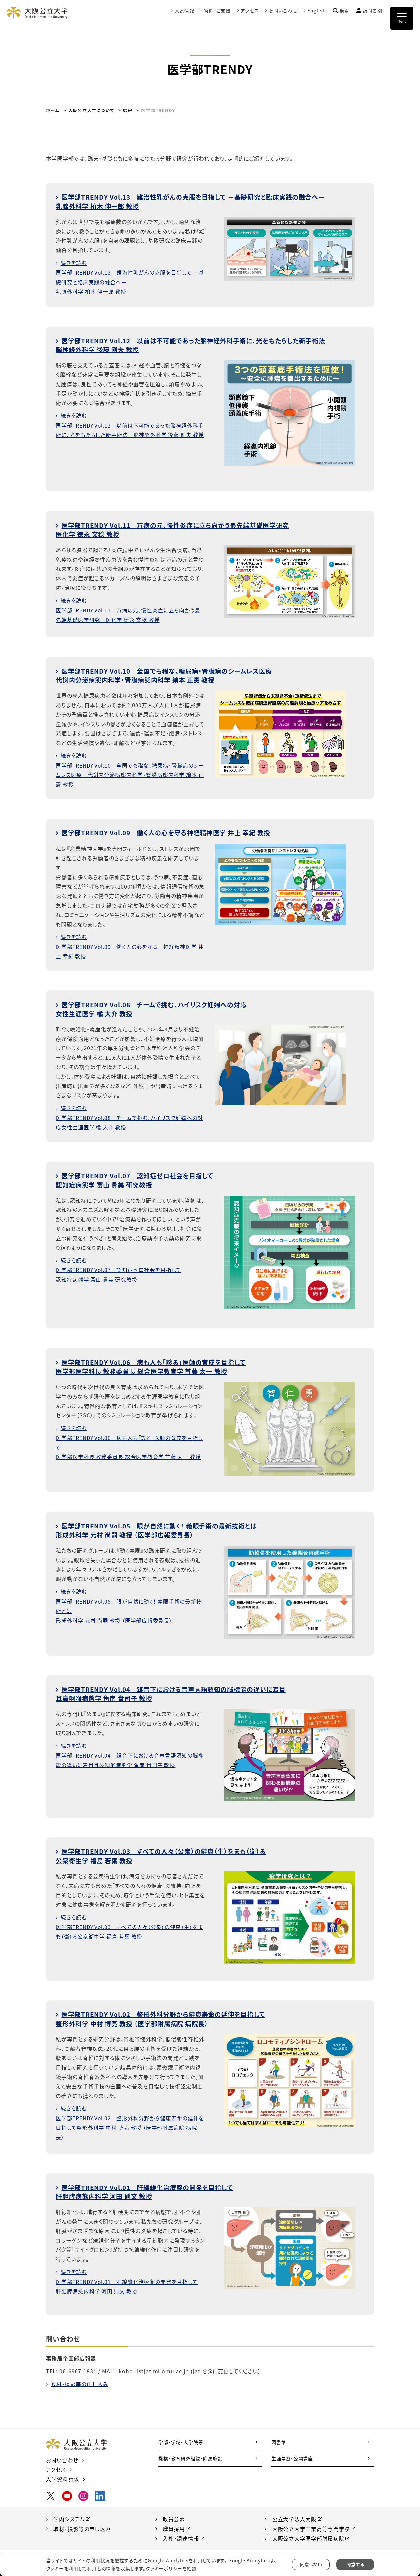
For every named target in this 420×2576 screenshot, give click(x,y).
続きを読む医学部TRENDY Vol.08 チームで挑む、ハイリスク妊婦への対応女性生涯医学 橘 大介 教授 (128, 1115)
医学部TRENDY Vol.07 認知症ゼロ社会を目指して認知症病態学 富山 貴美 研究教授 (139, 1177)
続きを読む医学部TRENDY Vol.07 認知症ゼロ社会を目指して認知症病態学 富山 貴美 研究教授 (120, 1267)
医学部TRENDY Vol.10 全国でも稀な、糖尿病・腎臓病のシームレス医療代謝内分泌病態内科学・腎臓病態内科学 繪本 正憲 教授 (169, 674)
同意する (355, 2564)
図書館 (278, 2438)
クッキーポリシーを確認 (171, 2568)
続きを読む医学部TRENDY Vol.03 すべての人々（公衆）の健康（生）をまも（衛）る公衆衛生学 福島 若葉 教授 (128, 1923)
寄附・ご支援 (217, 10)
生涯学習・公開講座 (292, 2454)
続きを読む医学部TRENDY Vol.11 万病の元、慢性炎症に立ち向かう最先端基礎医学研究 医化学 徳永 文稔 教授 (129, 608)
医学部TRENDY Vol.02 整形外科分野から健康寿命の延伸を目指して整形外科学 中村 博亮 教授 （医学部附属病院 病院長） (166, 2015)
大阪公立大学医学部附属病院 (308, 2534)
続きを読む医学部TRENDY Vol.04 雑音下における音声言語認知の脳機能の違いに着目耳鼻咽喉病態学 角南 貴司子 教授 (128, 1752)
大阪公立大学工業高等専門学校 (311, 2524)
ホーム (53, 110)
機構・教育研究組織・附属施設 (190, 2454)
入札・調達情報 (181, 2534)
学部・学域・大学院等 (180, 2438)
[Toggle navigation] (401, 18)
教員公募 (174, 2515)
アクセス (250, 10)
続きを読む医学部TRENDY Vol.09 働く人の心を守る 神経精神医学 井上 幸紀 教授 (127, 944)
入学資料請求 (62, 2475)
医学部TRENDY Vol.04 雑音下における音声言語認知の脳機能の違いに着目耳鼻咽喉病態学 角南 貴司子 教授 (177, 1691)
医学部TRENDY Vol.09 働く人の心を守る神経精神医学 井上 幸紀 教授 (172, 831)
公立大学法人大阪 (294, 2515)
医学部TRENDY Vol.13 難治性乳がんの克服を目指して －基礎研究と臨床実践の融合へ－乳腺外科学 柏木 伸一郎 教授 (197, 201)
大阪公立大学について (92, 110)
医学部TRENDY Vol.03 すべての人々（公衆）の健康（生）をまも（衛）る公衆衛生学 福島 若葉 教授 (166, 1853)
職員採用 (174, 2524)
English (316, 10)
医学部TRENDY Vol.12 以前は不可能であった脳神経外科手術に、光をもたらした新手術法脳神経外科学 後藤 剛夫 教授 (197, 344)
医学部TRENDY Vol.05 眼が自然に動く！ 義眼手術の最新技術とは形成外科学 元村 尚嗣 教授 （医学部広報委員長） (162, 1527)
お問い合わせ (283, 10)
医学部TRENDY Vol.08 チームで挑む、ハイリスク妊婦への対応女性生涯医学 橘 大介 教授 (156, 1007)
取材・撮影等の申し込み (80, 2380)
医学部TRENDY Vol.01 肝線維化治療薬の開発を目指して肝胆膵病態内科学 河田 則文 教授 (149, 2188)
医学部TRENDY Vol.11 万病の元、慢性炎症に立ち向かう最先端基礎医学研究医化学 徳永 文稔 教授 (178, 528)
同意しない (311, 2564)
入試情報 (184, 10)
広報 (130, 110)
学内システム (69, 2515)
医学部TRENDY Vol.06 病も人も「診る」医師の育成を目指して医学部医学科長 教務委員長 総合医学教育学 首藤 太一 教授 (155, 1364)
